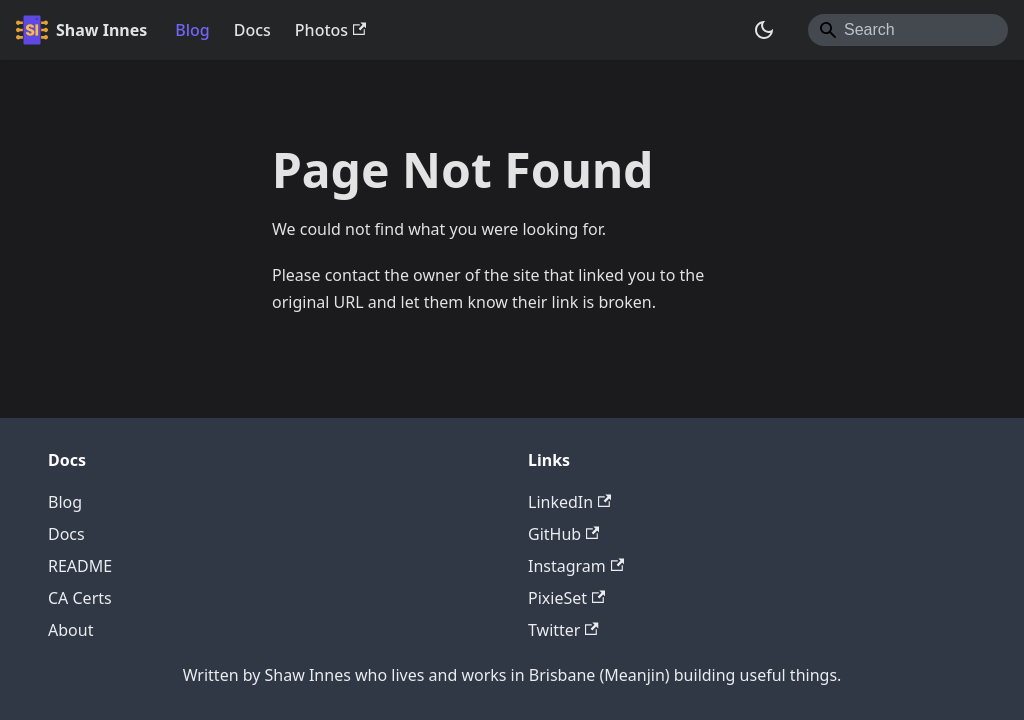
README (80, 566)
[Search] (908, 30)
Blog (192, 30)
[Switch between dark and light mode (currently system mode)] (764, 30)
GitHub (563, 534)
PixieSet (566, 598)
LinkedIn (569, 502)
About (70, 630)
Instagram (576, 566)
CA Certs (80, 598)
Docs (252, 30)
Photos (331, 30)
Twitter (563, 630)
